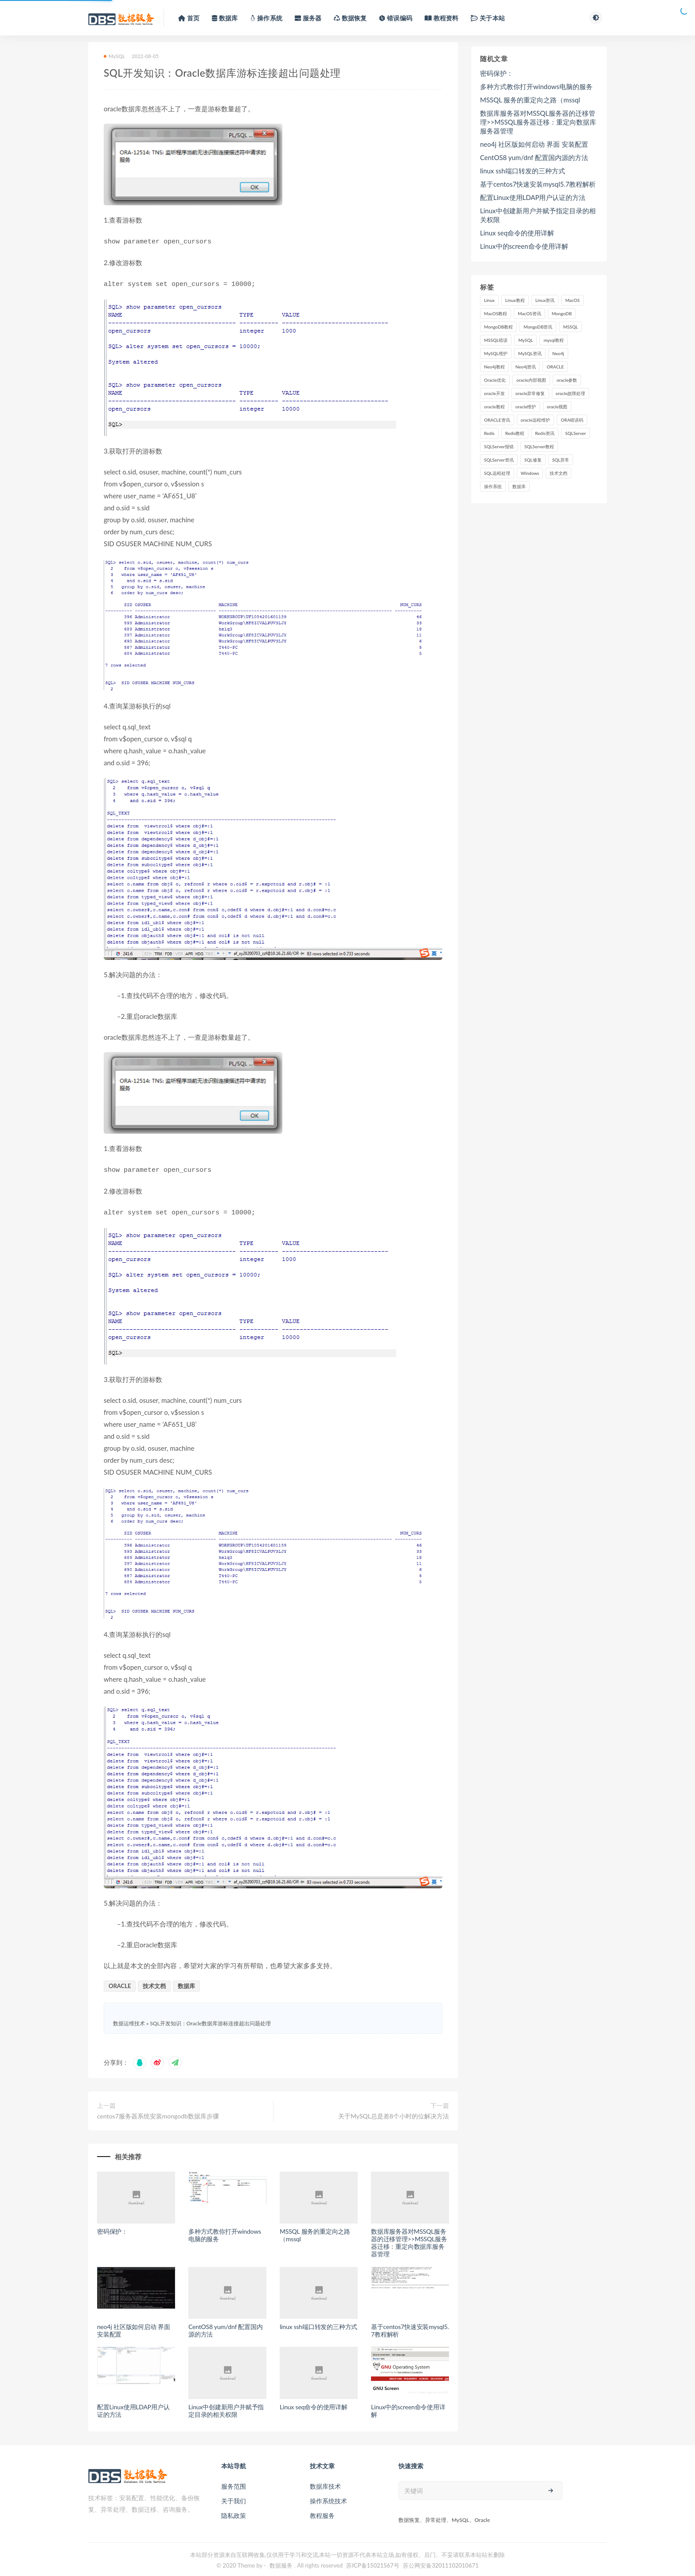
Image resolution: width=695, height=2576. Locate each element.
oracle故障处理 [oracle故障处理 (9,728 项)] (571, 393)
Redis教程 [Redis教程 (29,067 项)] (515, 433)
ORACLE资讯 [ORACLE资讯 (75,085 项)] (497, 420)
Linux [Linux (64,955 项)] (489, 300)
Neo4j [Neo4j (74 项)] (558, 353)
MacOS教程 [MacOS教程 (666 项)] (495, 313)
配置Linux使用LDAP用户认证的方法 (133, 2407)
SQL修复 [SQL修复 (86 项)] (533, 459)
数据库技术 (325, 2482)
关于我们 (233, 2497)
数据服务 (281, 2561)
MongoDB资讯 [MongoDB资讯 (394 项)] (537, 326)
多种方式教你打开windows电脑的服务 (224, 2231)
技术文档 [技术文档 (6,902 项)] (558, 473)
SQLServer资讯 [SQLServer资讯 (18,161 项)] (499, 459)
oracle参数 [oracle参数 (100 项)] (567, 380)
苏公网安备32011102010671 (441, 2561)
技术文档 (154, 1982)
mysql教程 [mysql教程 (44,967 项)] (553, 340)
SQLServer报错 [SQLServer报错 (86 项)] (499, 446)
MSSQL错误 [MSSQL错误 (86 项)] (496, 340)
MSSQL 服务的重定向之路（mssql (315, 2231)
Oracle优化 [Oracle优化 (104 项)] (495, 380)
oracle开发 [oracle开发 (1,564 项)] (494, 393)
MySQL (114, 56)
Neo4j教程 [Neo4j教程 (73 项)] (494, 366)
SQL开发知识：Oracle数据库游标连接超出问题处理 (210, 2019)
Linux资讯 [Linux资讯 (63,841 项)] (545, 300)
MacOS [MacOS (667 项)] (572, 300)
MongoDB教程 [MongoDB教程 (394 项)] (498, 326)
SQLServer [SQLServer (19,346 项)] (575, 433)
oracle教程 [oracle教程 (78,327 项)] (494, 406)
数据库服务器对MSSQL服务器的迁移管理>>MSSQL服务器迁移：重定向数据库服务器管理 (409, 2239)
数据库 (186, 1982)
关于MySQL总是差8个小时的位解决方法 (393, 2112)
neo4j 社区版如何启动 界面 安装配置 (133, 2326)
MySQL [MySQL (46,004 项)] (525, 340)
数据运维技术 (129, 2019)
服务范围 (233, 2482)
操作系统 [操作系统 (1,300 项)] (493, 486)
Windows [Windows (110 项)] (530, 473)
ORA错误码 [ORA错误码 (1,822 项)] (572, 420)
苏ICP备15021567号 (372, 2561)
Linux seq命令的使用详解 (314, 2403)
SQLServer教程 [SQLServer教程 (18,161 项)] (539, 446)
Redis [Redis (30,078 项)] (489, 433)
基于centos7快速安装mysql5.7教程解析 (410, 2326)
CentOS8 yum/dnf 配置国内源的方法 (225, 2326)
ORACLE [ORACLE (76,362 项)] (555, 366)
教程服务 (322, 2512)
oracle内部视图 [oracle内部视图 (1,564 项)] (531, 380)
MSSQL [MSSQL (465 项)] (570, 326)
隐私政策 (233, 2512)
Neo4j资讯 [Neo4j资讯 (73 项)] (525, 366)
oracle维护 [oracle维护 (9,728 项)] (525, 406)
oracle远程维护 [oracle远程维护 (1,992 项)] (536, 420)
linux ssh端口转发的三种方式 (318, 2323)
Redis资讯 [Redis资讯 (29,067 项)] (544, 433)
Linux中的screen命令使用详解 (408, 2407)
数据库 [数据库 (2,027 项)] (519, 486)
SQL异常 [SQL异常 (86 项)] (561, 459)
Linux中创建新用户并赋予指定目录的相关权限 (226, 2407)
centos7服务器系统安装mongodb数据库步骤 (158, 2112)
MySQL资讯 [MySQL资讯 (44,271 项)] (530, 353)
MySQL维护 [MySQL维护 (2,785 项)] (496, 353)
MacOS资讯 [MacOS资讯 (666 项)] (529, 313)
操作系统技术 (328, 2497)
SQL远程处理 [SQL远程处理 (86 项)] (497, 473)
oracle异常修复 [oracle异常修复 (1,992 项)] (530, 393)
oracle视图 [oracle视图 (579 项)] (557, 406)
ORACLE (120, 1982)
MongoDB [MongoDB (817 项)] (562, 313)
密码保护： (112, 2227)
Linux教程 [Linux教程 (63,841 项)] (515, 300)
